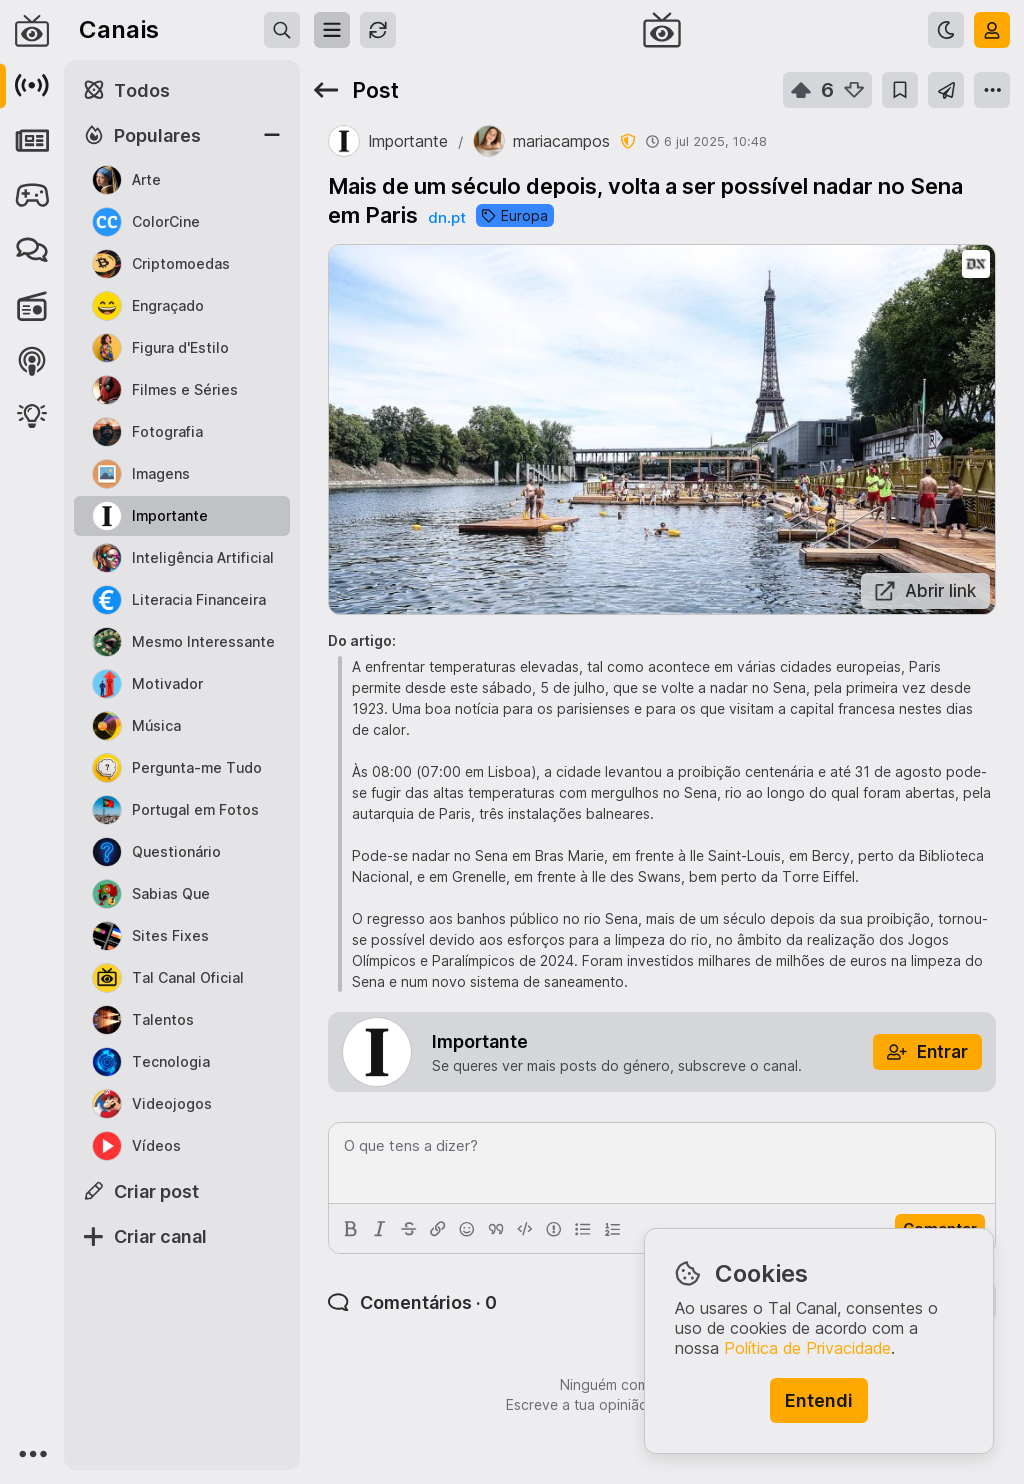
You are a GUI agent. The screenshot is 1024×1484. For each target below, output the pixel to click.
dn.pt (447, 217)
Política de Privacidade (807, 1348)
